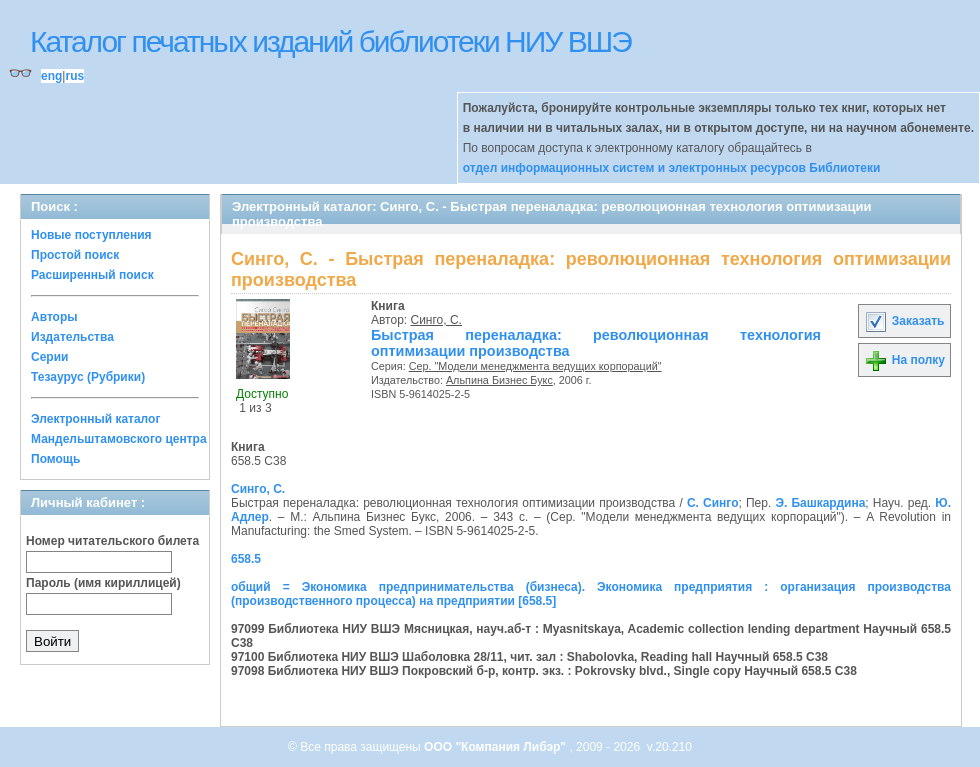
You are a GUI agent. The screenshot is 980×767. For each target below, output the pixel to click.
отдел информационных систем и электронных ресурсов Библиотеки (672, 168)
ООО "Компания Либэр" (496, 747)
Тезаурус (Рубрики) (88, 377)
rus (74, 76)
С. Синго (713, 503)
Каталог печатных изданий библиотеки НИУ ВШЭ (330, 41)
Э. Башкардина (820, 503)
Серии (49, 357)
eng (51, 76)
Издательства (72, 337)
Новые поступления (91, 235)
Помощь (55, 459)
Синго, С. (436, 320)
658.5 (246, 559)
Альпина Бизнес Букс (499, 380)
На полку (904, 360)
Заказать (904, 321)
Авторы (54, 317)
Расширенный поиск (92, 275)
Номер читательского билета (112, 541)
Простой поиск (75, 255)
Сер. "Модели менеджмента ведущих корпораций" (535, 366)
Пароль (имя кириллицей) (103, 583)
